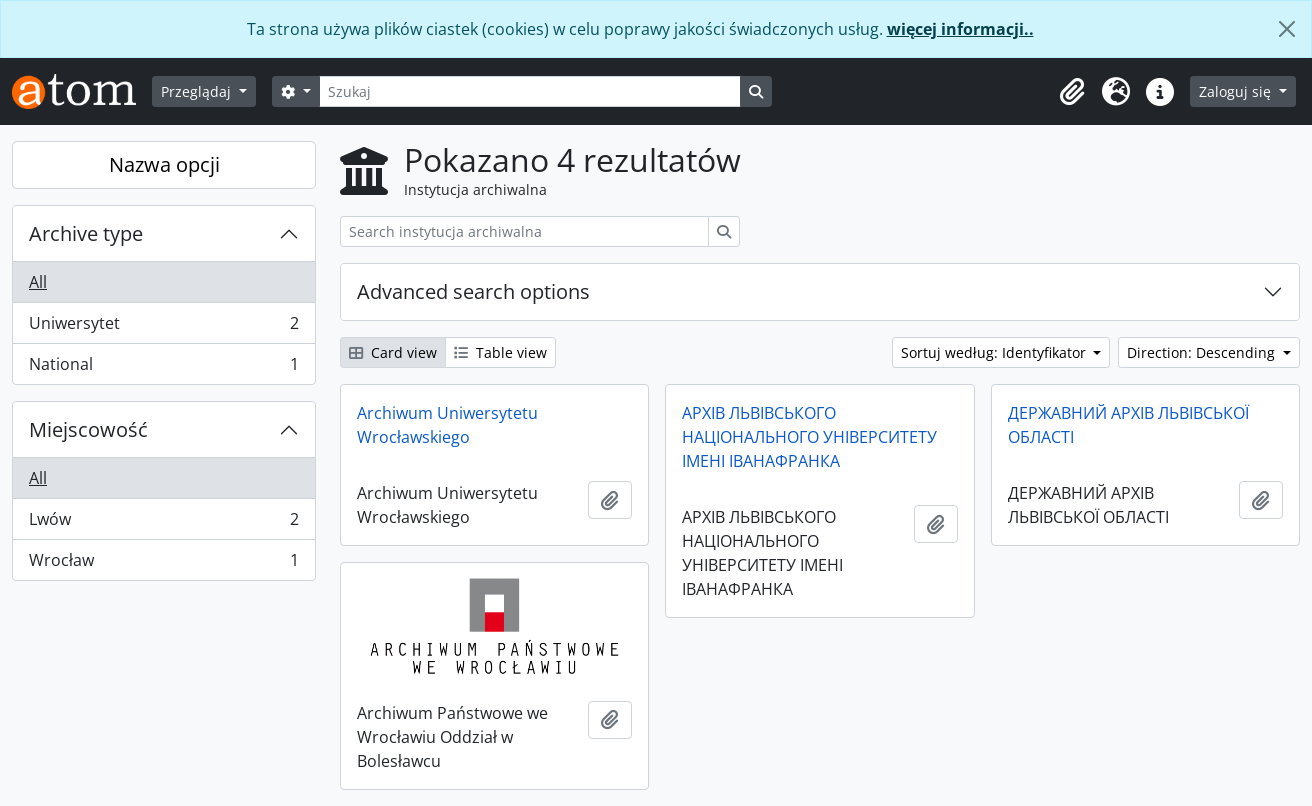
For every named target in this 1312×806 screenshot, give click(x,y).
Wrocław (163, 564)
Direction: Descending (1203, 352)
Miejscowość (88, 429)
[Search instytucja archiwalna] (524, 231)
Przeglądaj (198, 91)
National (163, 368)
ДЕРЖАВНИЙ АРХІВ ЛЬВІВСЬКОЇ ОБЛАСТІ (1128, 425)
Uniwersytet (163, 327)
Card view (393, 352)
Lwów (163, 523)
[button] (1072, 92)
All (38, 282)
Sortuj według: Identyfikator (995, 352)
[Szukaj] (530, 91)
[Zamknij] (1287, 29)
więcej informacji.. (960, 29)
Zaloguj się (1237, 91)
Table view (500, 352)
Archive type (86, 233)
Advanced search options (473, 291)
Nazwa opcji (164, 164)
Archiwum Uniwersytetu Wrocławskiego (447, 425)
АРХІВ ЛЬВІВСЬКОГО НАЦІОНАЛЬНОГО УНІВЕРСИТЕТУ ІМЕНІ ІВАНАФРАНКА (809, 437)
